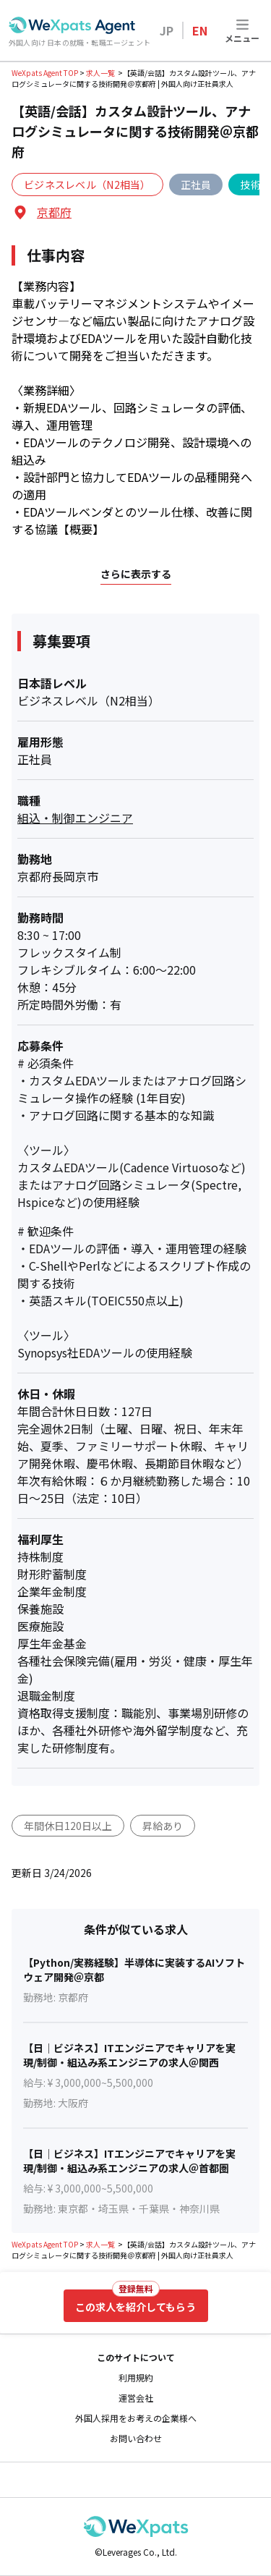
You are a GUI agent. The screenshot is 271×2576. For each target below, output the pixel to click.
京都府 (54, 212)
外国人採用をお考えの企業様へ (136, 2418)
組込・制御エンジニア (75, 817)
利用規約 (136, 2378)
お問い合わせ (136, 2438)
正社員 (196, 184)
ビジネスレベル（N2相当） (87, 184)
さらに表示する (135, 574)
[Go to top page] (72, 25)
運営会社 (136, 2398)
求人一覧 (100, 72)
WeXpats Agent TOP (45, 72)
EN (199, 30)
